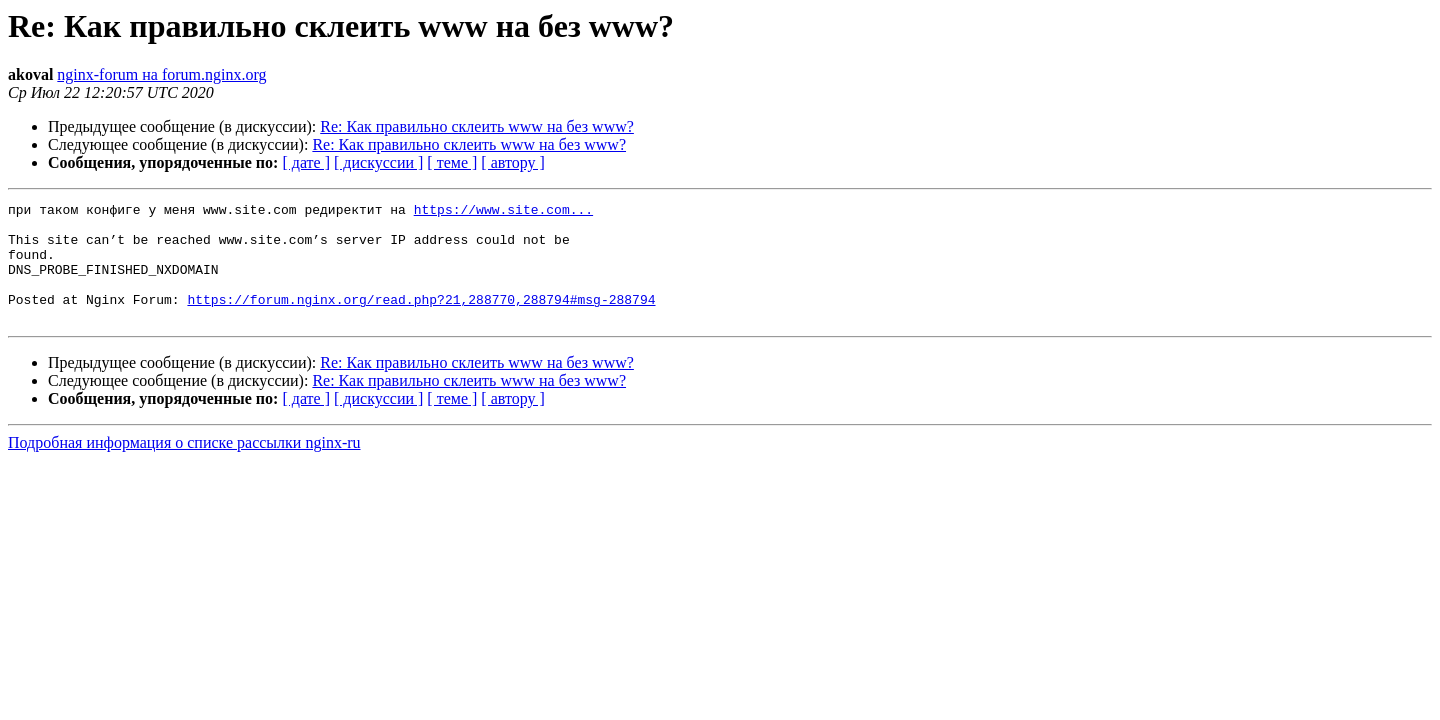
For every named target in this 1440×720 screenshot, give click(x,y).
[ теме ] (452, 162)
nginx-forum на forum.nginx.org (161, 74)
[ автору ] (512, 162)
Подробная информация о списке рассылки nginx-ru (184, 466)
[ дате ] (306, 162)
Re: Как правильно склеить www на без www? (477, 126)
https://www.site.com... (503, 212)
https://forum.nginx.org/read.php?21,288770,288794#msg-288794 (421, 320)
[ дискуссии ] (378, 162)
